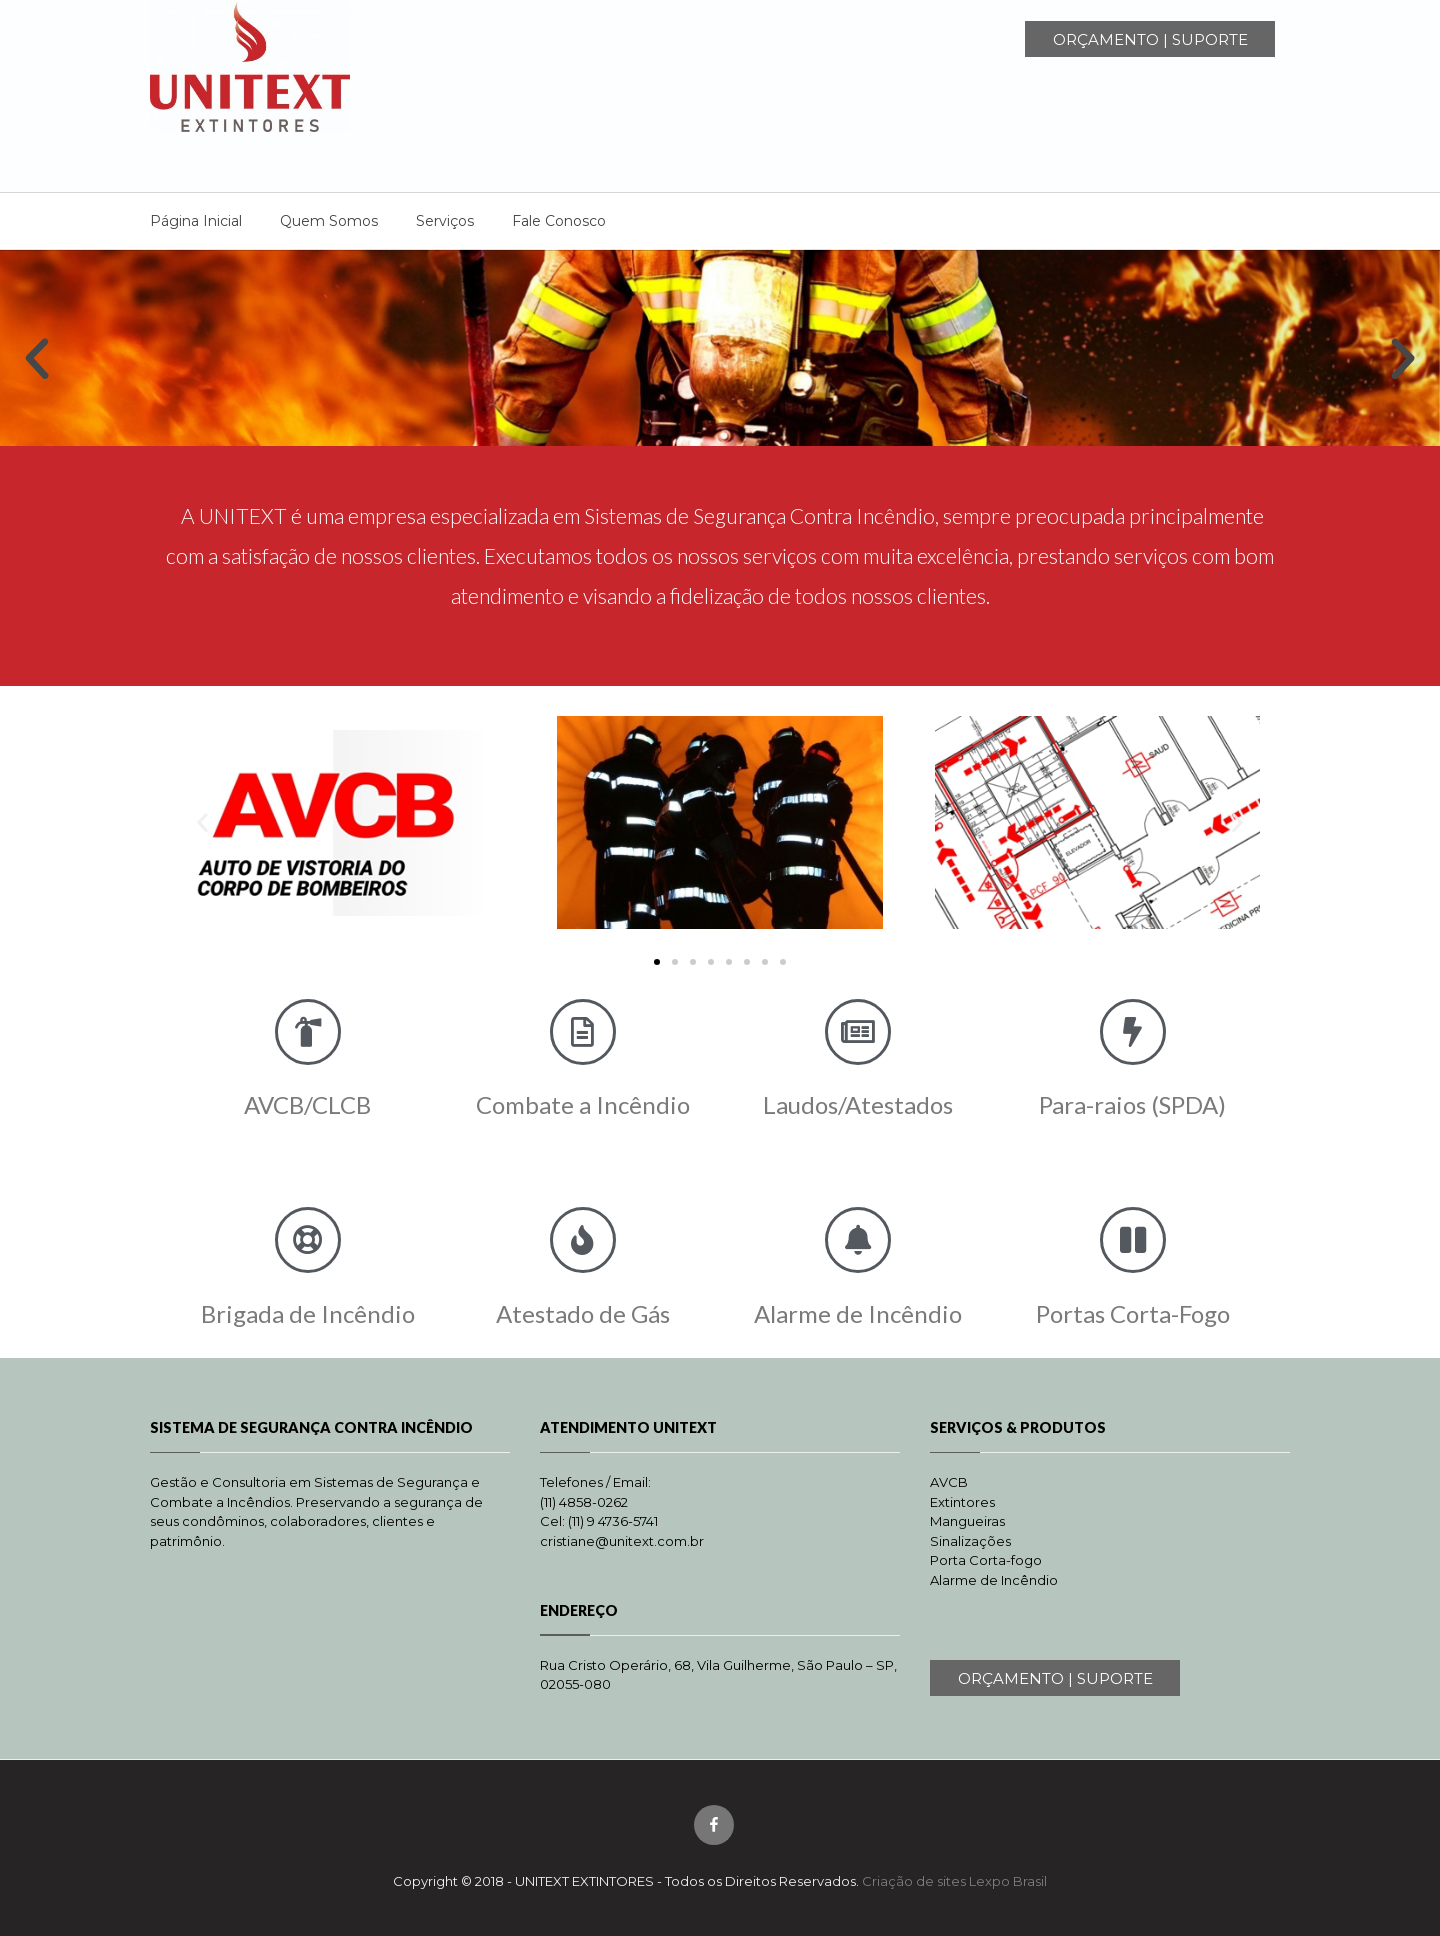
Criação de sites (914, 1881)
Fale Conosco (559, 221)
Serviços (445, 221)
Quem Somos (329, 221)
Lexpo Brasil (1008, 1881)
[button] (37, 359)
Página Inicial (196, 221)
